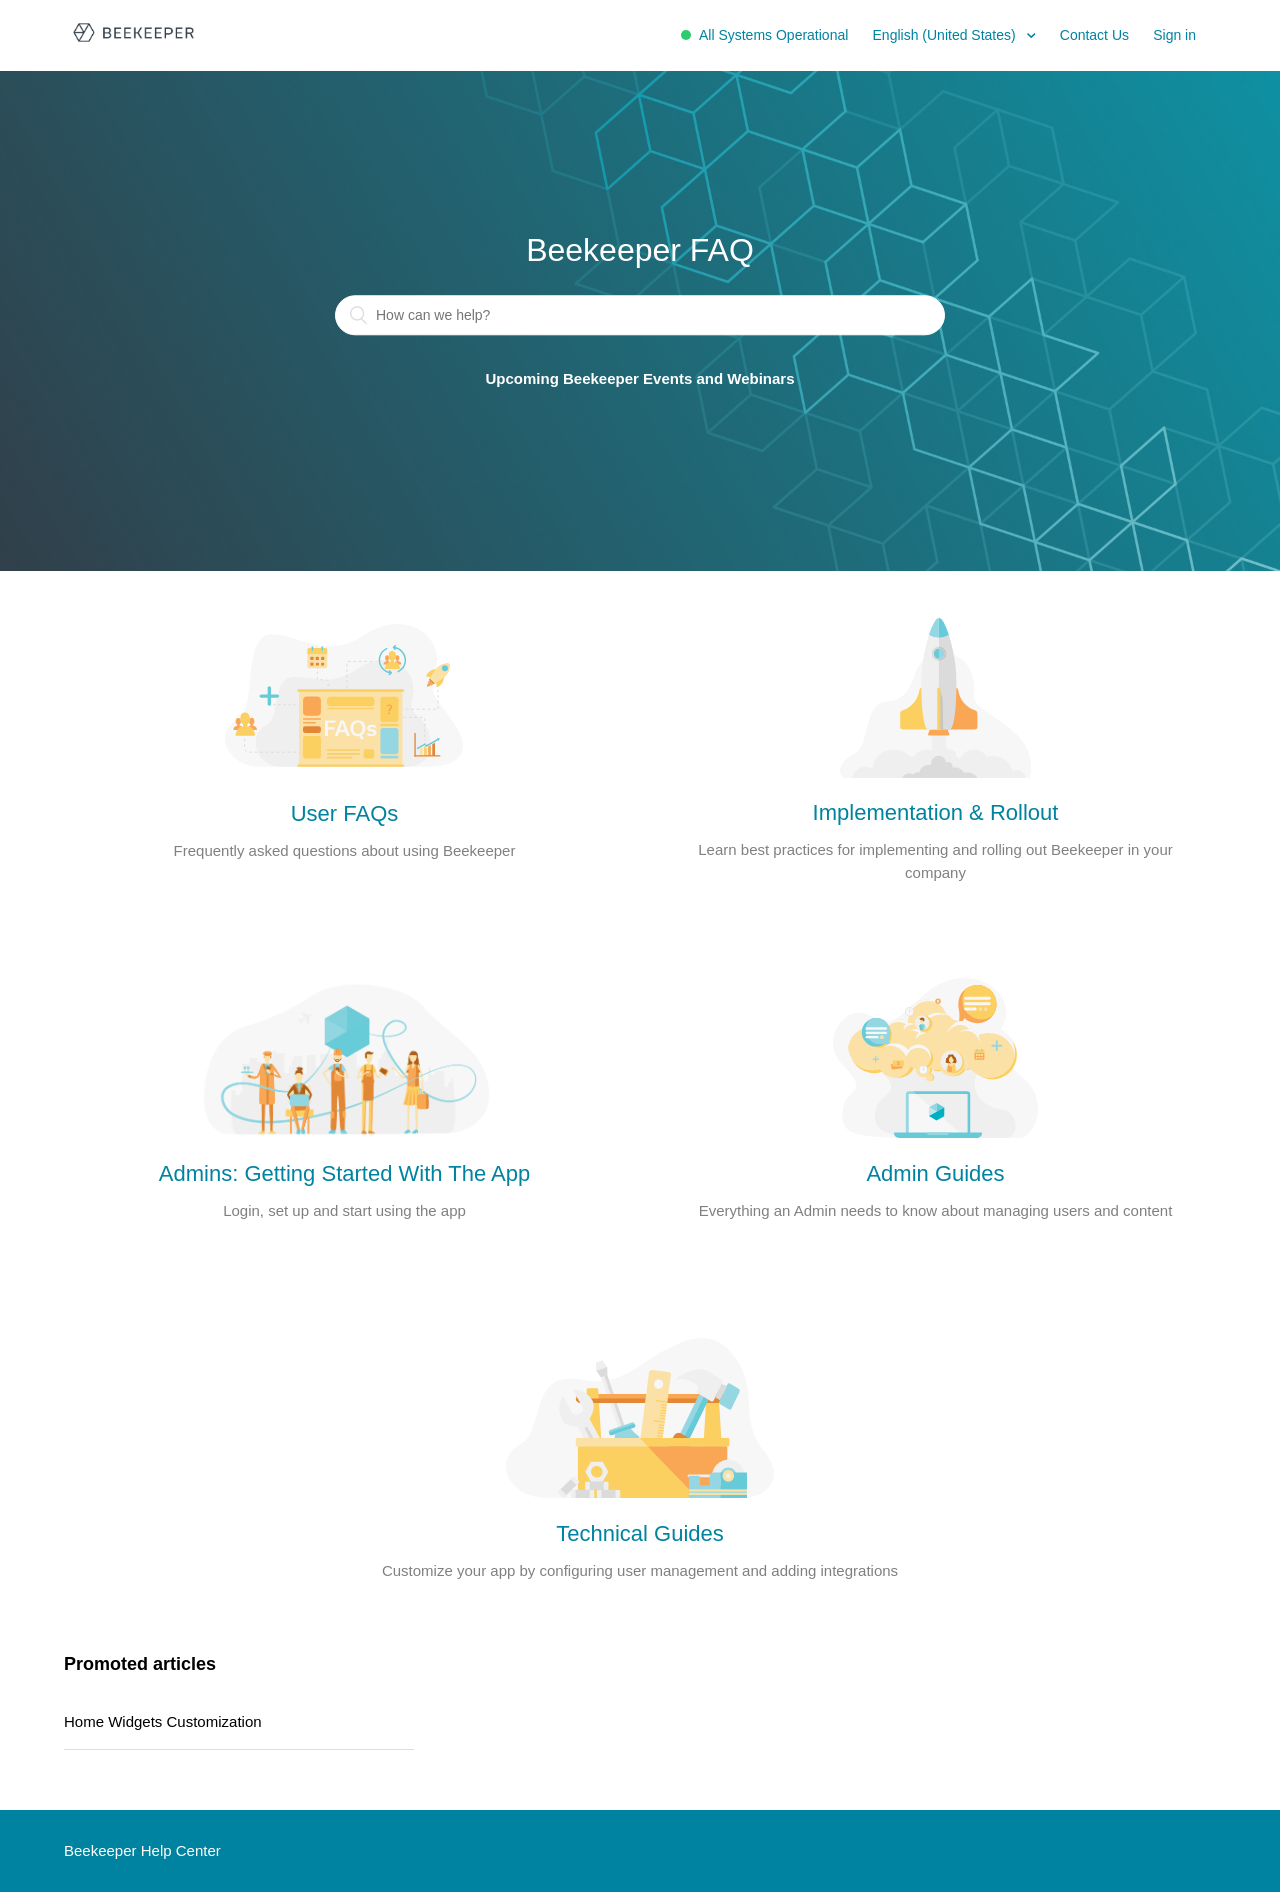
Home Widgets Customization (163, 1721)
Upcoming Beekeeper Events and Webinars (640, 379)
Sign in (1174, 35)
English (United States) (946, 35)
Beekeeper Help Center (142, 1850)
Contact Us (1094, 35)
